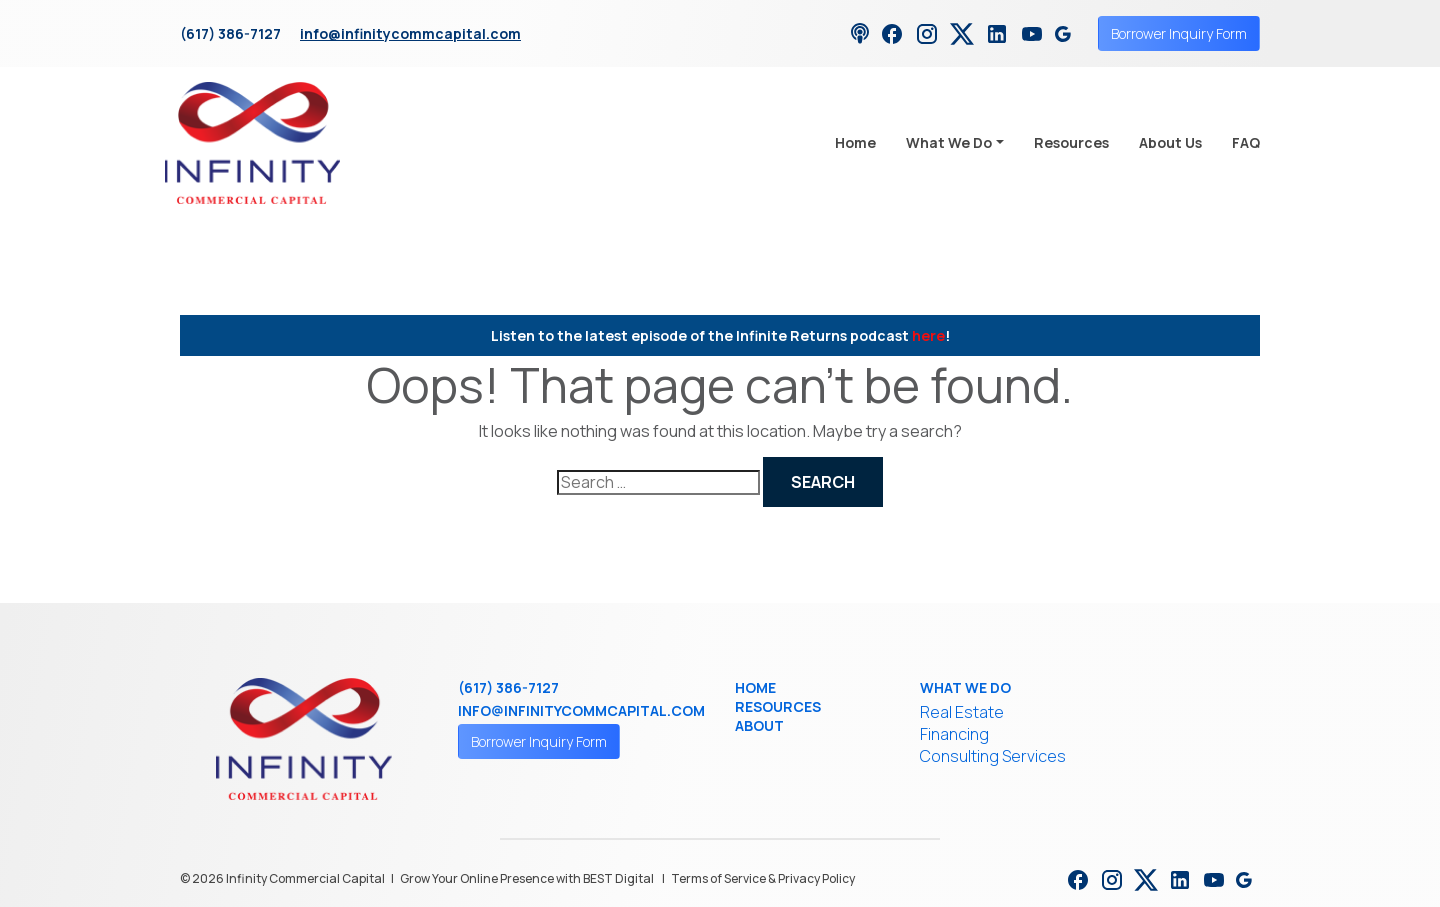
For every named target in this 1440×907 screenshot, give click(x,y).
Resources (1071, 142)
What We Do (949, 142)
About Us (1170, 142)
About (759, 725)
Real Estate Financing (962, 723)
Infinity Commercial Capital (305, 878)
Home (855, 142)
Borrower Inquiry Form (1179, 33)
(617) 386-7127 (230, 33)
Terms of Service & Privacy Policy (763, 878)
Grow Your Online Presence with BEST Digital (527, 878)
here (928, 335)
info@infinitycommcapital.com (410, 33)
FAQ (1246, 142)
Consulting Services (993, 756)
